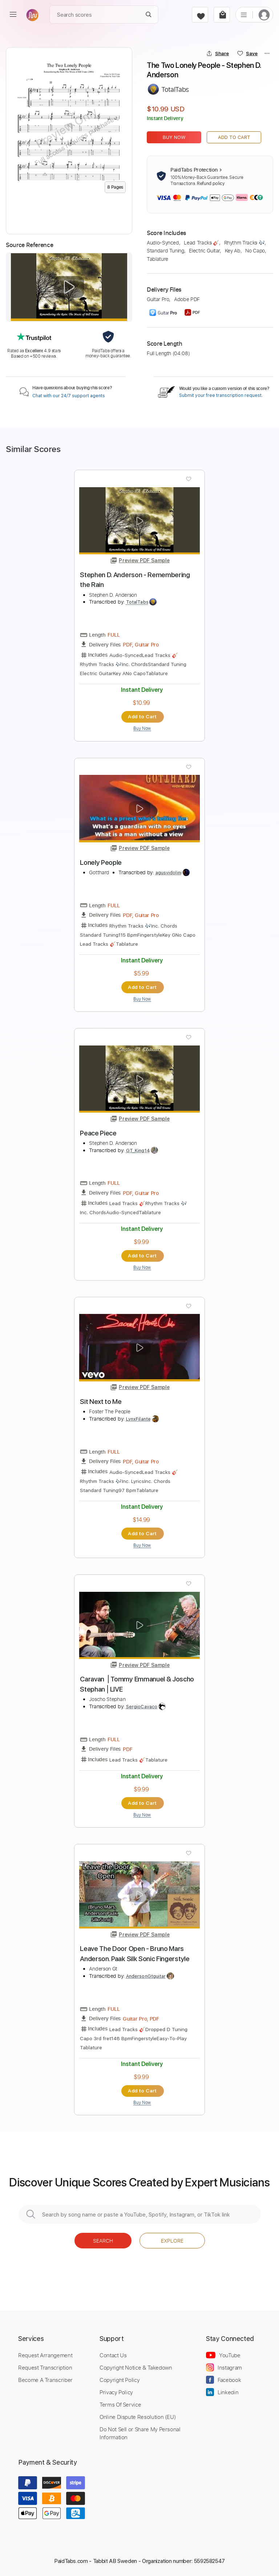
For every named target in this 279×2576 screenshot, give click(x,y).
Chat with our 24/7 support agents (68, 395)
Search (103, 2240)
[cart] (222, 14)
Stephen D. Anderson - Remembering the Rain (135, 580)
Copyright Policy (120, 2379)
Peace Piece (98, 1133)
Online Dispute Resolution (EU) (138, 2416)
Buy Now (174, 137)
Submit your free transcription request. (221, 395)
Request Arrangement (45, 2355)
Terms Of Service (120, 2404)
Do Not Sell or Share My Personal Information (140, 2433)
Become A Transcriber (45, 2379)
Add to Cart (234, 137)
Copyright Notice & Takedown (136, 2367)
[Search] (149, 15)
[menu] (13, 14)
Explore (172, 2240)
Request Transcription (45, 2367)
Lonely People (101, 862)
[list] (244, 14)
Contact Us (113, 2355)
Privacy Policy (116, 2392)
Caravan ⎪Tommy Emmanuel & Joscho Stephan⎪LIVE (137, 1684)
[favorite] (200, 14)
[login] (264, 15)
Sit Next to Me (101, 1401)
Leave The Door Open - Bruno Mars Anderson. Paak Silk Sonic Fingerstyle (134, 1953)
